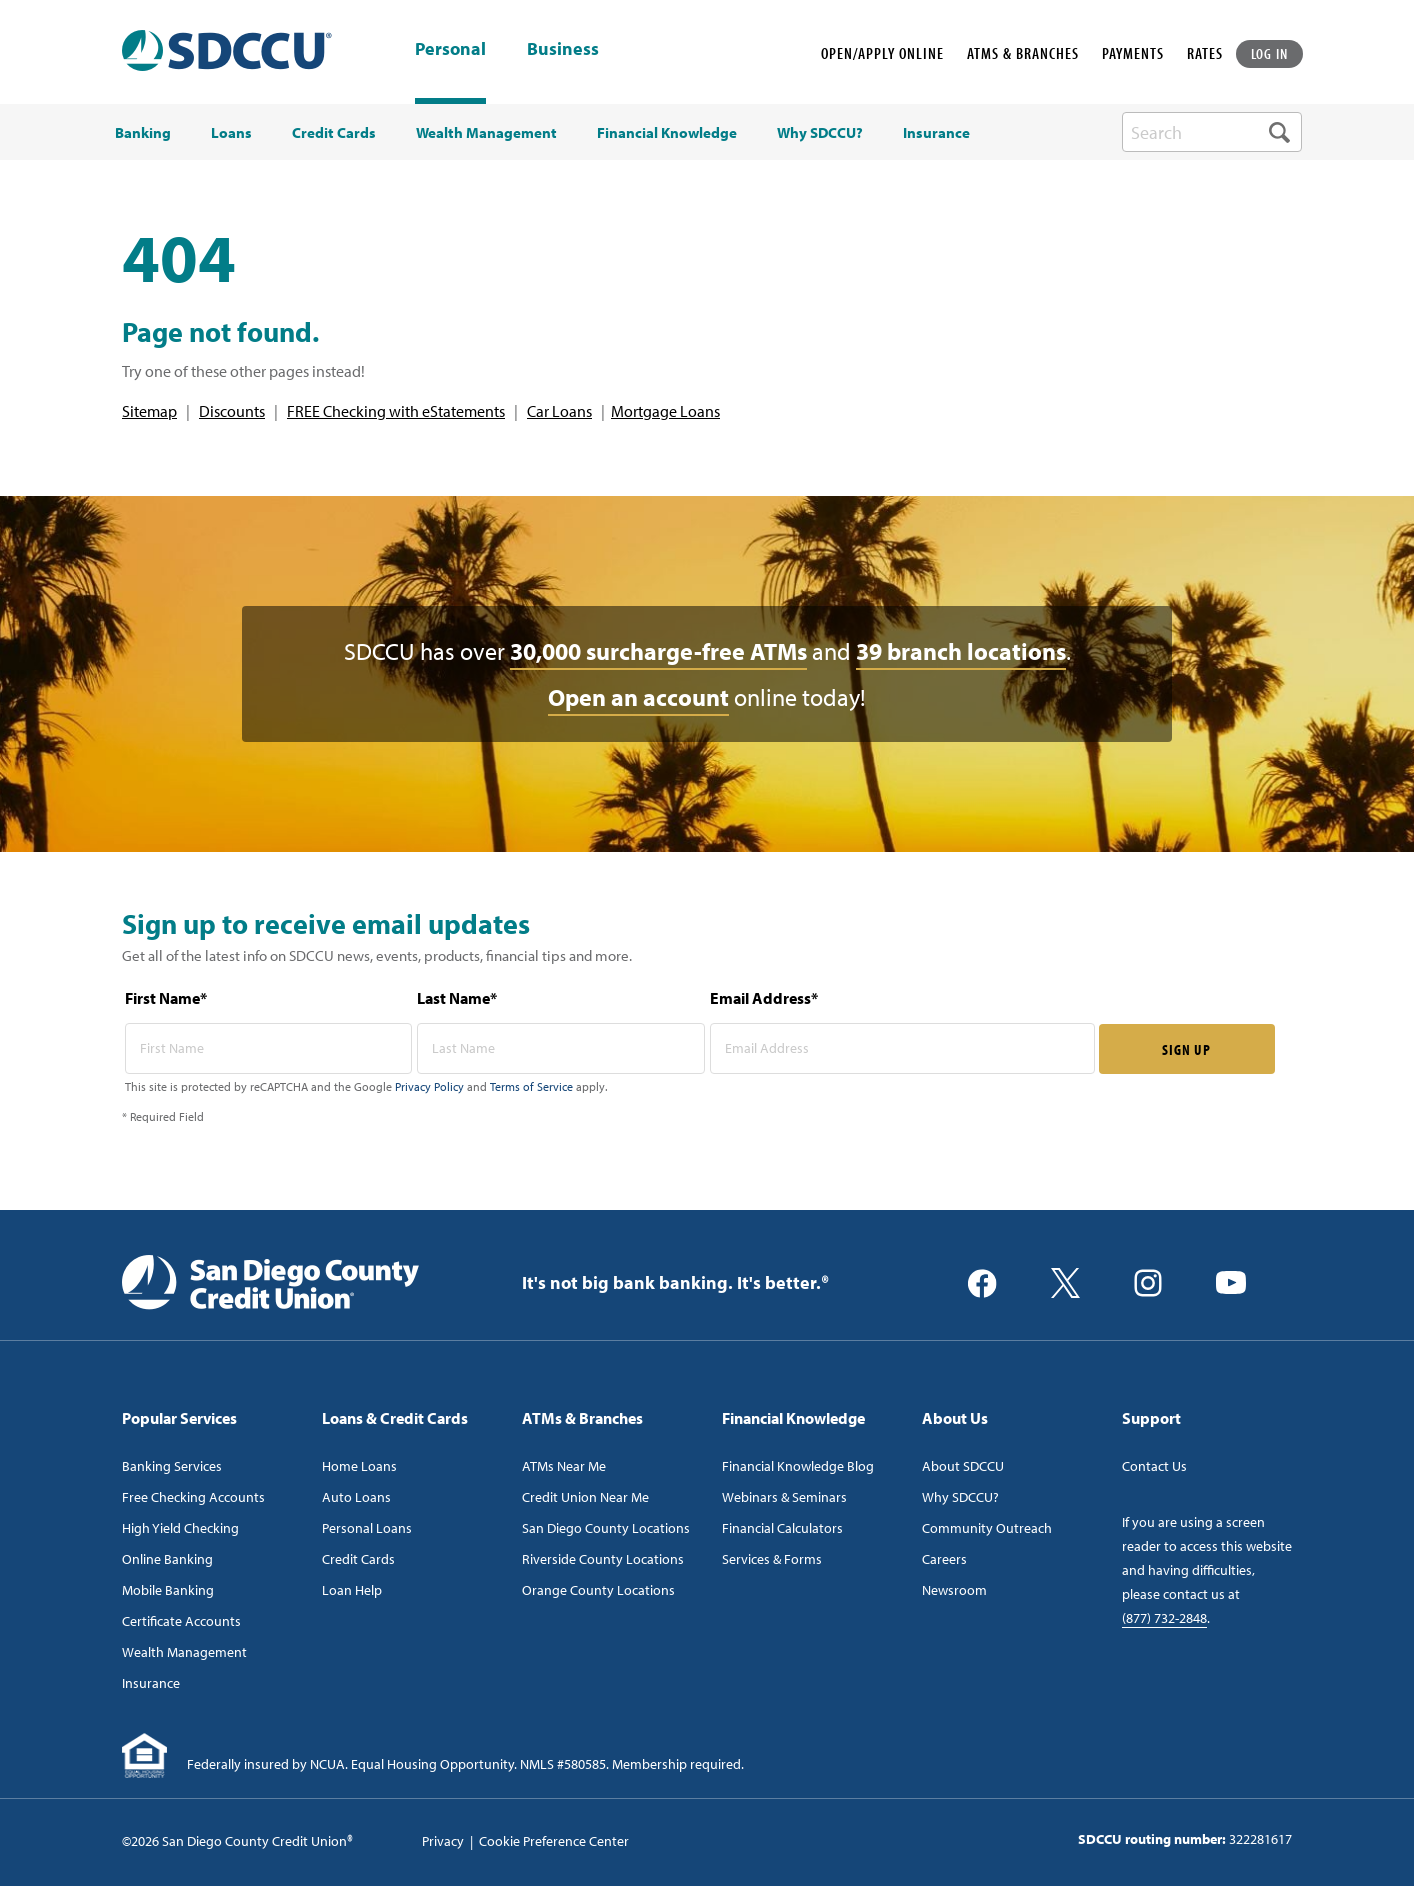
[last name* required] (561, 1048)
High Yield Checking (180, 1528)
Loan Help (352, 1590)
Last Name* (457, 998)
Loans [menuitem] (231, 133)
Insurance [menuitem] (936, 133)
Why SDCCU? (960, 1497)
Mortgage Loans (665, 411)
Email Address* (764, 998)
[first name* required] (269, 1048)
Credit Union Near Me (585, 1497)
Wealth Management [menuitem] (486, 133)
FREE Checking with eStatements (396, 411)
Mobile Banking (168, 1590)
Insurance (151, 1683)
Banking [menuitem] (143, 133)
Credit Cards (358, 1559)
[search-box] (1212, 132)
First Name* (166, 998)
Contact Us (1154, 1466)
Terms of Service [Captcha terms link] (531, 1086)
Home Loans (359, 1466)
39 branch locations (961, 651)
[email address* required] (902, 1048)
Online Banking (167, 1559)
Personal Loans (367, 1528)
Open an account (638, 697)
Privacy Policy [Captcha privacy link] (429, 1086)
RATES (1205, 53)
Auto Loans (356, 1497)
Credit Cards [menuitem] (334, 133)
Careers (944, 1559)
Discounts (232, 411)
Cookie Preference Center (554, 1841)
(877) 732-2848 (1164, 1618)
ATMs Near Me (564, 1466)
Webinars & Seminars (784, 1497)
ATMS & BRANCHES (1023, 53)
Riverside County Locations (603, 1559)
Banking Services (172, 1466)
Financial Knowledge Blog (798, 1466)
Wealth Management (184, 1652)
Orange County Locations (598, 1590)
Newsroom (954, 1590)
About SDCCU (963, 1466)
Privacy (443, 1841)
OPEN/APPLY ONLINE (882, 53)
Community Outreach (987, 1528)
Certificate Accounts (181, 1621)
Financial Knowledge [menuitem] (667, 133)
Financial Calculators (782, 1528)
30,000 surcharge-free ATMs (658, 651)
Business (563, 50)
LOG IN (1270, 53)
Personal (450, 48)
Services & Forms (772, 1559)
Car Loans (559, 411)
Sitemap (149, 411)
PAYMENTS (1133, 53)
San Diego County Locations (606, 1528)
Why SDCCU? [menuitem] (820, 133)
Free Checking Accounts (193, 1497)
